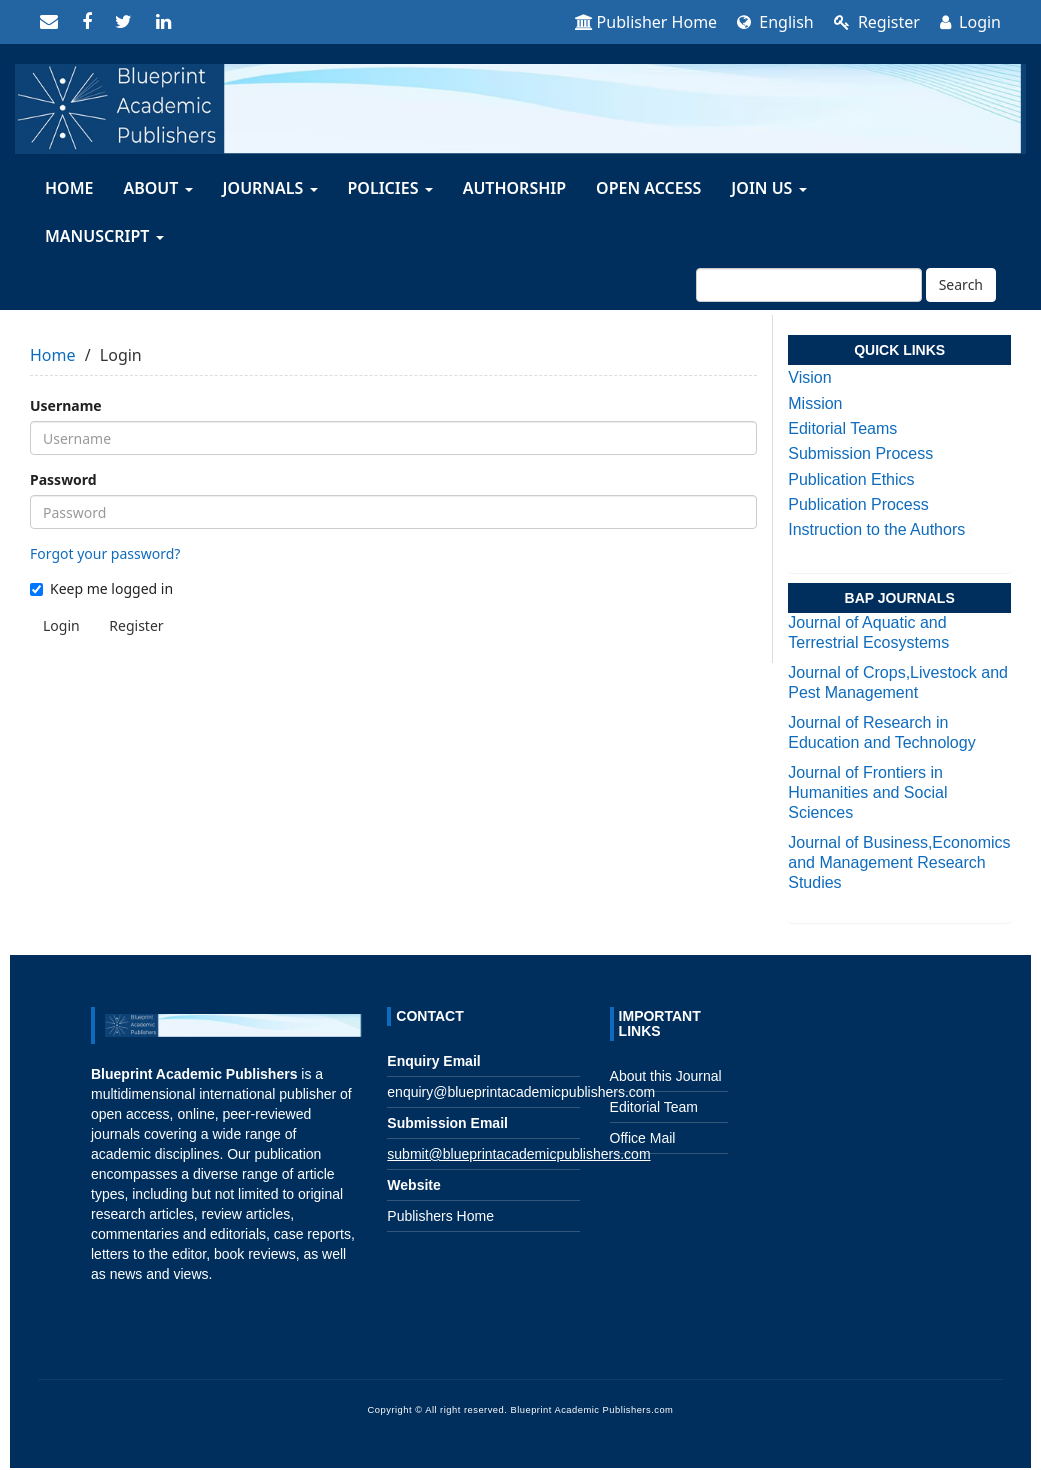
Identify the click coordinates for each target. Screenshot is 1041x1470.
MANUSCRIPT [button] (104, 236)
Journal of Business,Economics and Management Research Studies (899, 862)
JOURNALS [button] (270, 188)
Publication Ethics (851, 479)
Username (66, 405)
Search (961, 284)
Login (970, 22)
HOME (69, 188)
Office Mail (643, 1138)
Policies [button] (390, 188)
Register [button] (136, 625)
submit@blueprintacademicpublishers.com (518, 1154)
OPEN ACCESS (648, 188)
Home (53, 355)
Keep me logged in (101, 588)
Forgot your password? (105, 553)
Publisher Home (646, 22)
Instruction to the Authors (876, 529)
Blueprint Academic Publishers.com (591, 1410)
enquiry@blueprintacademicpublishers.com (521, 1092)
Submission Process (860, 453)
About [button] (157, 188)
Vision (809, 377)
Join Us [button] (768, 188)
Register (877, 22)
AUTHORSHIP (514, 188)
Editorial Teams (842, 428)
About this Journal (666, 1076)
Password (63, 479)
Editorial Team (654, 1107)
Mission (815, 403)
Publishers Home (440, 1216)
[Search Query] (809, 285)
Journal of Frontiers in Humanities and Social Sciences (867, 792)
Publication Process (858, 504)
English (775, 22)
